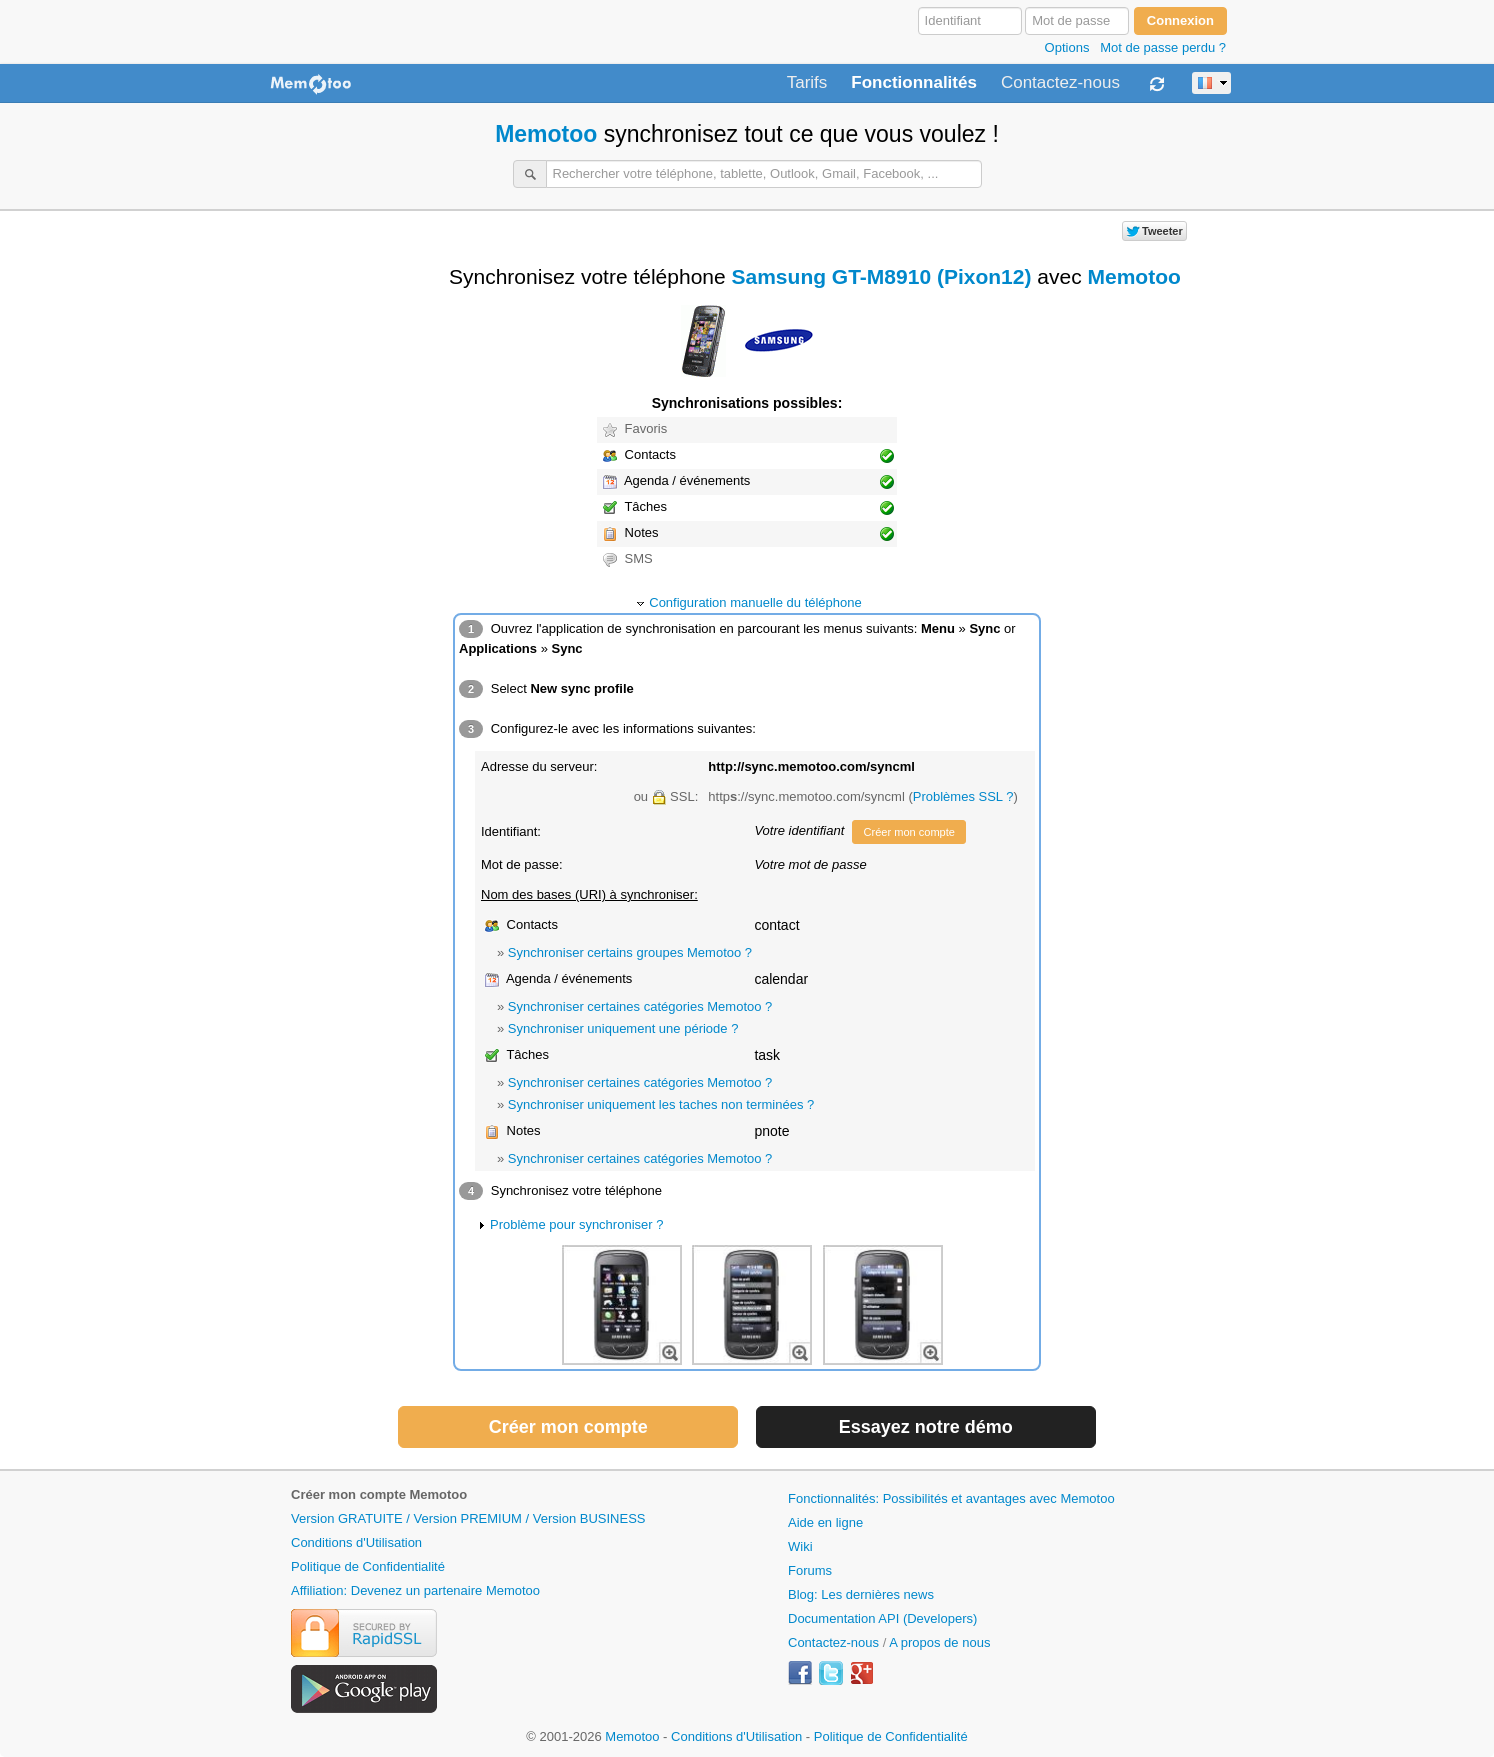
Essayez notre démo (926, 1427)
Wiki (800, 1546)
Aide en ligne (825, 1522)
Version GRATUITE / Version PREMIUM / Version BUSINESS (468, 1518)
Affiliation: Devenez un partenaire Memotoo (415, 1590)
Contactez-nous (1060, 83)
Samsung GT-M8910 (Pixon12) (882, 276)
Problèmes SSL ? (963, 796)
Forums (810, 1570)
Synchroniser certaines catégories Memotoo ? (640, 1006)
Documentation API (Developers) (882, 1618)
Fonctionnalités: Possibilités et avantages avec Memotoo (951, 1498)
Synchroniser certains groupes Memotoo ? (630, 952)
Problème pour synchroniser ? (576, 1224)
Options (1067, 47)
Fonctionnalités (914, 83)
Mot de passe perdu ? (1163, 47)
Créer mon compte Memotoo (379, 1494)
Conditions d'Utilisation (356, 1542)
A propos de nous (939, 1642)
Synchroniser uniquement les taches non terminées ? (661, 1104)
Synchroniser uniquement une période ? (623, 1028)
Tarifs (807, 83)
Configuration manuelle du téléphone (755, 602)
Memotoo (546, 134)
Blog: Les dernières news (861, 1594)
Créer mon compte (908, 832)
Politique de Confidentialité (368, 1566)
